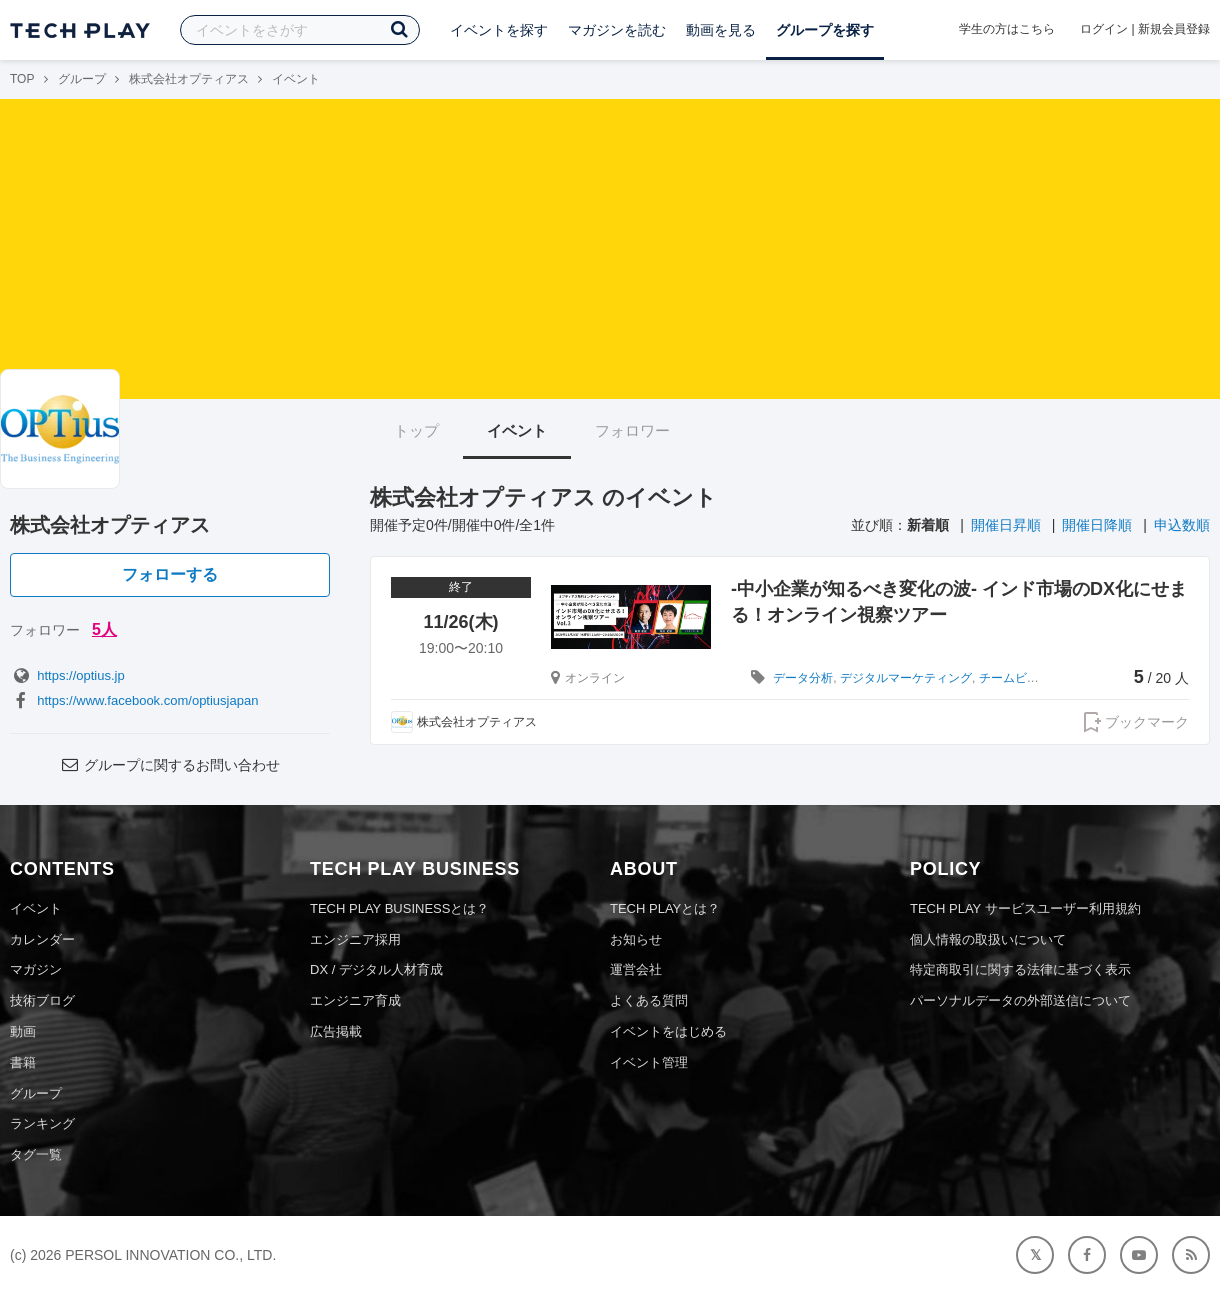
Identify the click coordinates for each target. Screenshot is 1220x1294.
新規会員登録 (1174, 29)
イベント (517, 430)
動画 (23, 1031)
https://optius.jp (67, 675)
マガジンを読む (617, 30)
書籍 (23, 1062)
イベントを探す (499, 30)
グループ (82, 79)
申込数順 (1182, 525)
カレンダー (42, 939)
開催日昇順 (1006, 525)
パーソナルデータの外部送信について (1020, 1000)
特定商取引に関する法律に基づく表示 (1020, 969)
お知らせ (636, 939)
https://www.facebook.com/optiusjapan (134, 700)
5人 (104, 629)
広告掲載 (336, 1031)
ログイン (1104, 29)
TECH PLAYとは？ (665, 908)
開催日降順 (1097, 525)
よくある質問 (649, 1000)
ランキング (42, 1123)
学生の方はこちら (1007, 29)
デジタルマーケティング (906, 678)
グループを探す (825, 30)
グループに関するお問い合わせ (170, 765)
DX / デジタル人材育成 (376, 969)
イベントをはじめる (668, 1031)
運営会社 (636, 969)
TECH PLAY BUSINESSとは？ (399, 908)
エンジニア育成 (355, 1000)
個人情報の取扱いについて (988, 939)
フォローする (170, 574)
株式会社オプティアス (189, 79)
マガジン (36, 969)
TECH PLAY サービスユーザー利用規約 (1025, 908)
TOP (22, 79)
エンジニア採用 (355, 939)
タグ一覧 (36, 1154)
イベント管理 (649, 1062)
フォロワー (632, 430)
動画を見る (721, 30)
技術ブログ (42, 1000)
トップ (416, 430)
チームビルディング (1033, 678)
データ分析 (803, 678)
